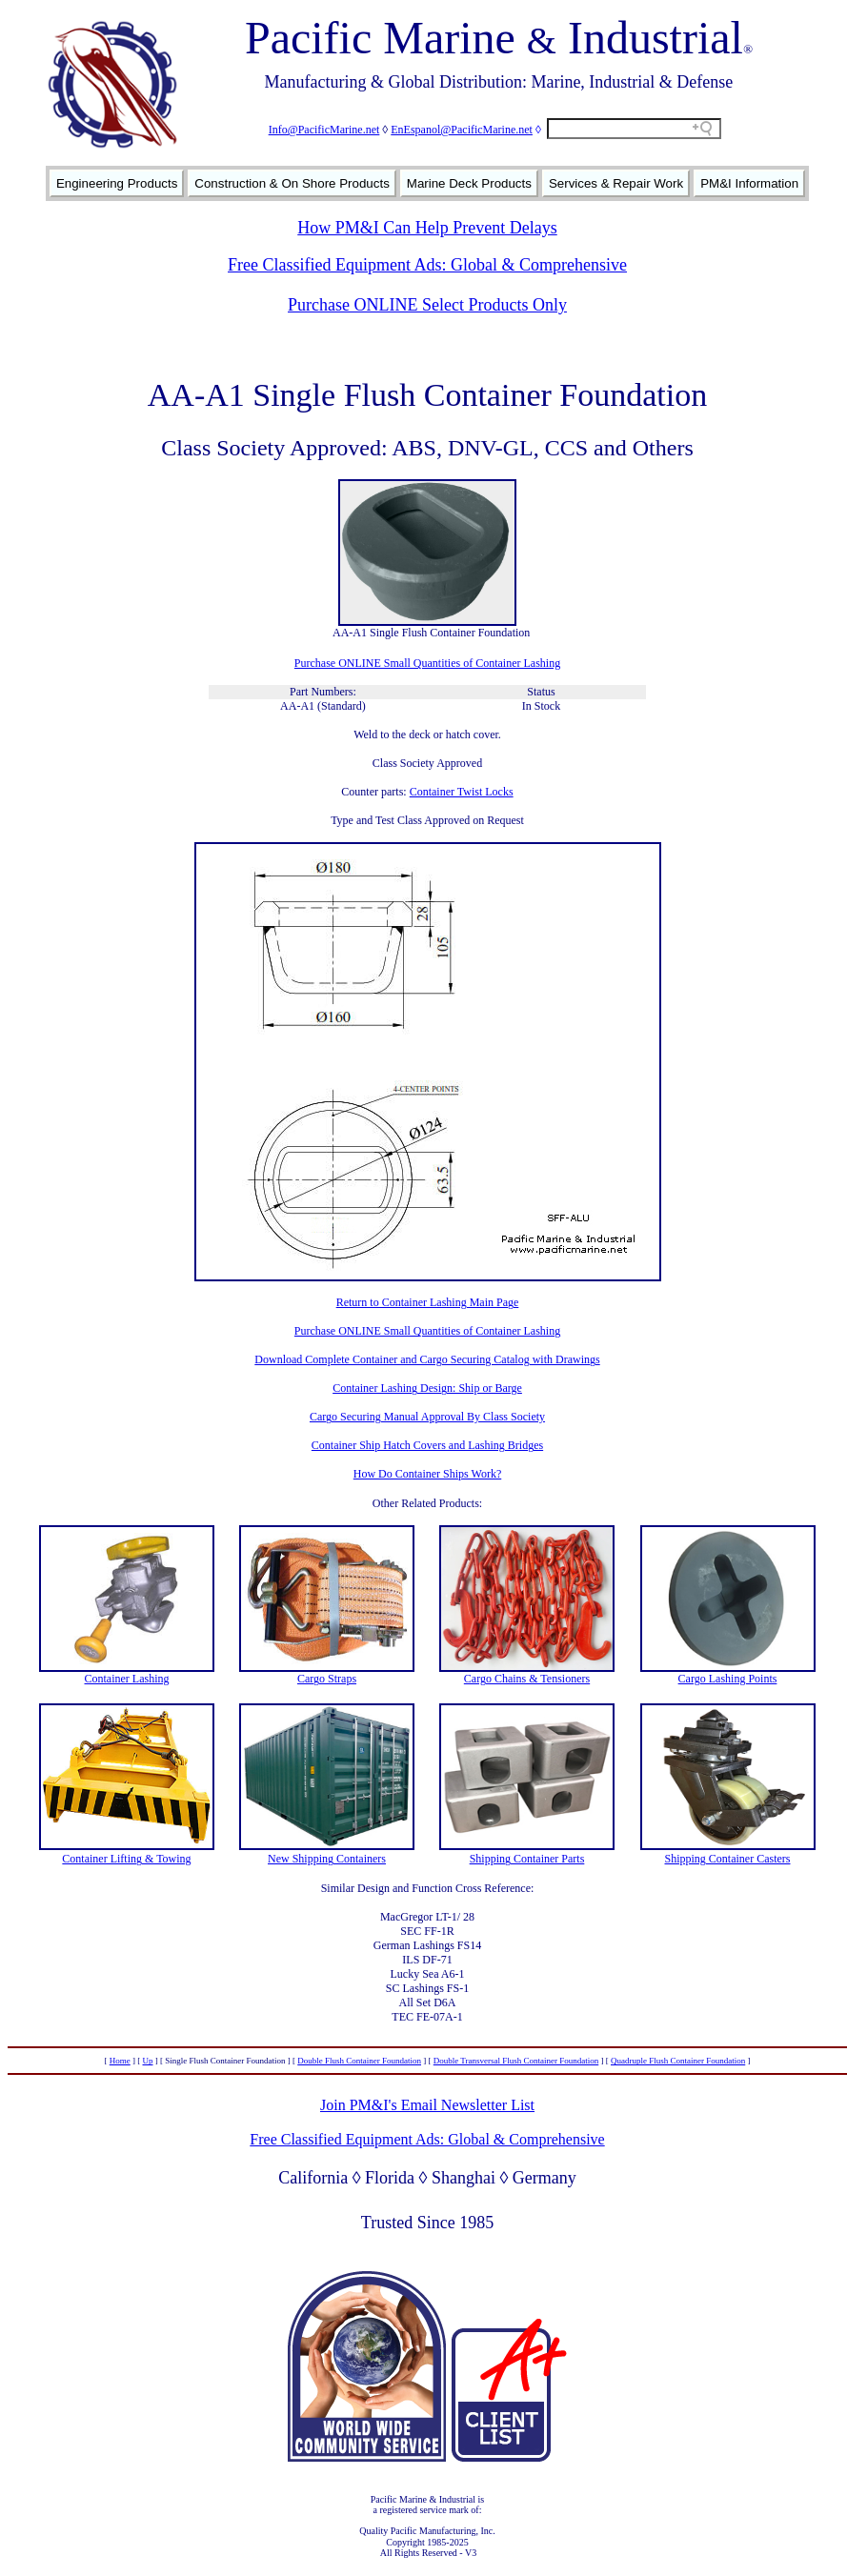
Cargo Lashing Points (727, 1678)
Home (120, 2060)
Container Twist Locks (462, 791)
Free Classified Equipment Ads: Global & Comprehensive (427, 264)
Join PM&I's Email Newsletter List (427, 2105)
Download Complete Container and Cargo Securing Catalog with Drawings (426, 1359)
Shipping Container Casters (728, 1858)
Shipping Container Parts (527, 1858)
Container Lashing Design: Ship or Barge (427, 1388)
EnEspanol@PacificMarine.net (462, 129)
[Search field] (634, 128)
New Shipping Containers (327, 1858)
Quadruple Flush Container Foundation (678, 2060)
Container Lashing (127, 1678)
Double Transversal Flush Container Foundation (516, 2060)
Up (148, 2060)
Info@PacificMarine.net (324, 129)
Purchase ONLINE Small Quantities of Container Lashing (427, 663)
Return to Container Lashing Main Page (427, 1302)
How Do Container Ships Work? (427, 1473)
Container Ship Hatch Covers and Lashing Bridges (427, 1445)
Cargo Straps (326, 1678)
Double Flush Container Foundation (359, 2060)
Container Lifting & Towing (126, 1858)
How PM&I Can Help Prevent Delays (426, 227)
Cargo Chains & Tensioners (527, 1678)
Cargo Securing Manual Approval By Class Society (427, 1416)
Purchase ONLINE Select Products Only (427, 304)
